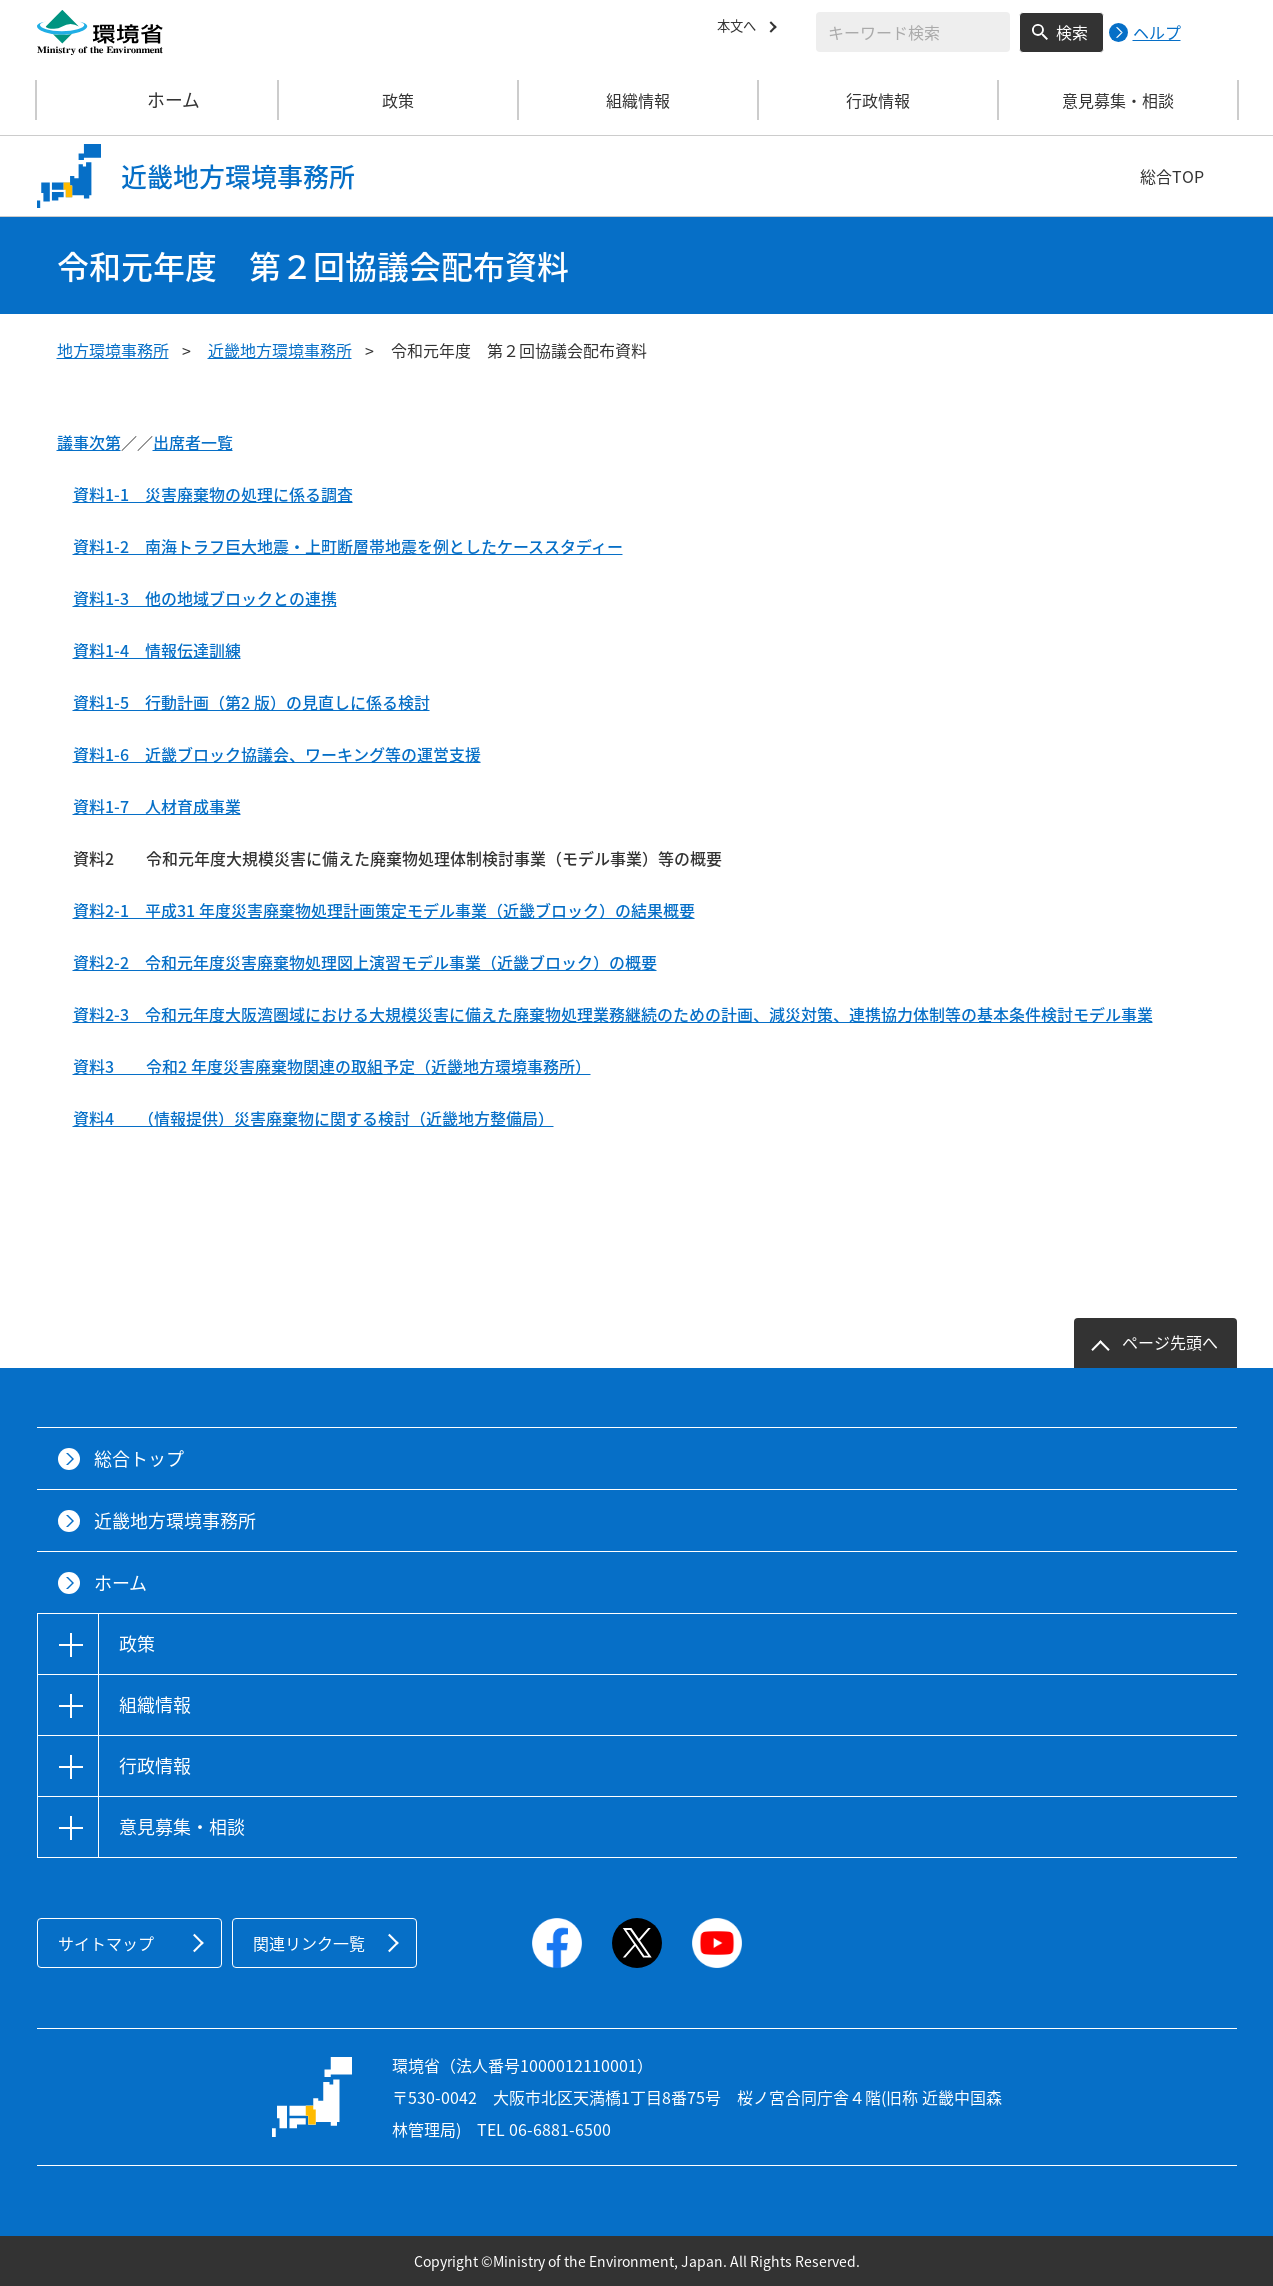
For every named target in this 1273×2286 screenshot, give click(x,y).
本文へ (741, 29)
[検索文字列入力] (913, 32)
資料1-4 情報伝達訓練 (157, 650)
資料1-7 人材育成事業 (157, 806)
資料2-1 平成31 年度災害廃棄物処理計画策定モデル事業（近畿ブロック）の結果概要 (384, 910)
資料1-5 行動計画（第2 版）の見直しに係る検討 (251, 702)
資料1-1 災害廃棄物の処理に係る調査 (213, 494)
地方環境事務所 (113, 350)
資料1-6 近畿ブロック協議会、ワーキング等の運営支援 (277, 754)
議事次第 (89, 442)
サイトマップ (106, 1943)
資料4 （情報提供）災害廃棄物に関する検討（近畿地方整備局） (313, 1118)
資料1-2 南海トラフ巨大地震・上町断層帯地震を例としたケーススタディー (348, 546)
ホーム (158, 100)
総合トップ (139, 1458)
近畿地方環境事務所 (280, 350)
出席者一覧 (193, 442)
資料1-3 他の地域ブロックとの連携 (205, 598)
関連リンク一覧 (309, 1943)
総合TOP (1172, 176)
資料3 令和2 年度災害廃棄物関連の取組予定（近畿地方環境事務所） (332, 1066)
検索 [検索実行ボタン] (1072, 32)
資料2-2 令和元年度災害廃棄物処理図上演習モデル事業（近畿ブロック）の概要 (365, 962)
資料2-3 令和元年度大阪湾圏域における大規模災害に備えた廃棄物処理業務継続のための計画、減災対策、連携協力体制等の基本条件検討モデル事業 (613, 1014)
